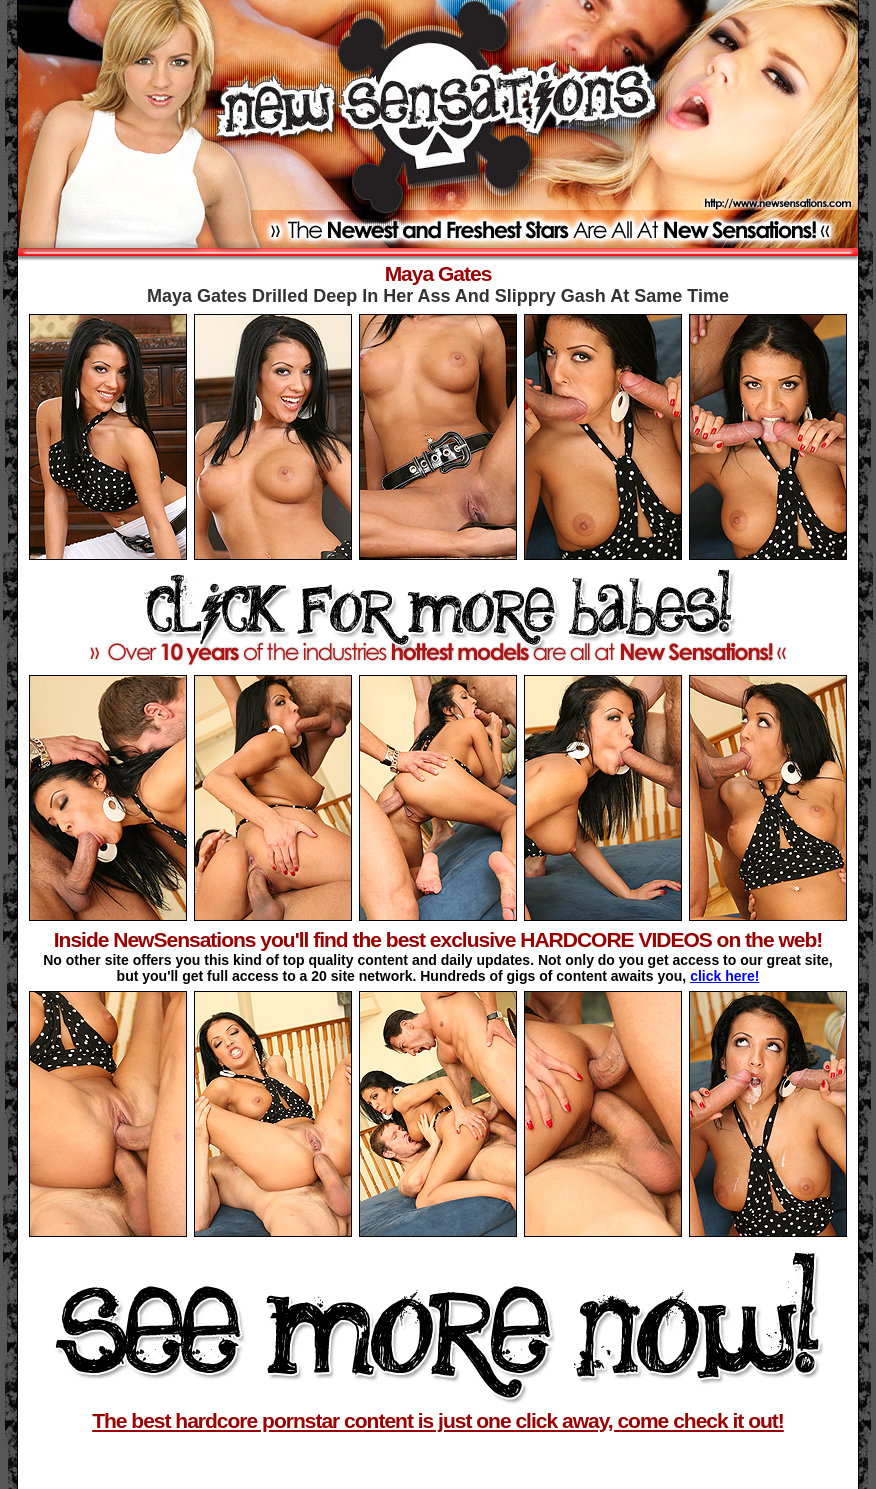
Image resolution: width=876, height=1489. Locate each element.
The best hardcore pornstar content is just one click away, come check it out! (438, 1420)
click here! (724, 976)
